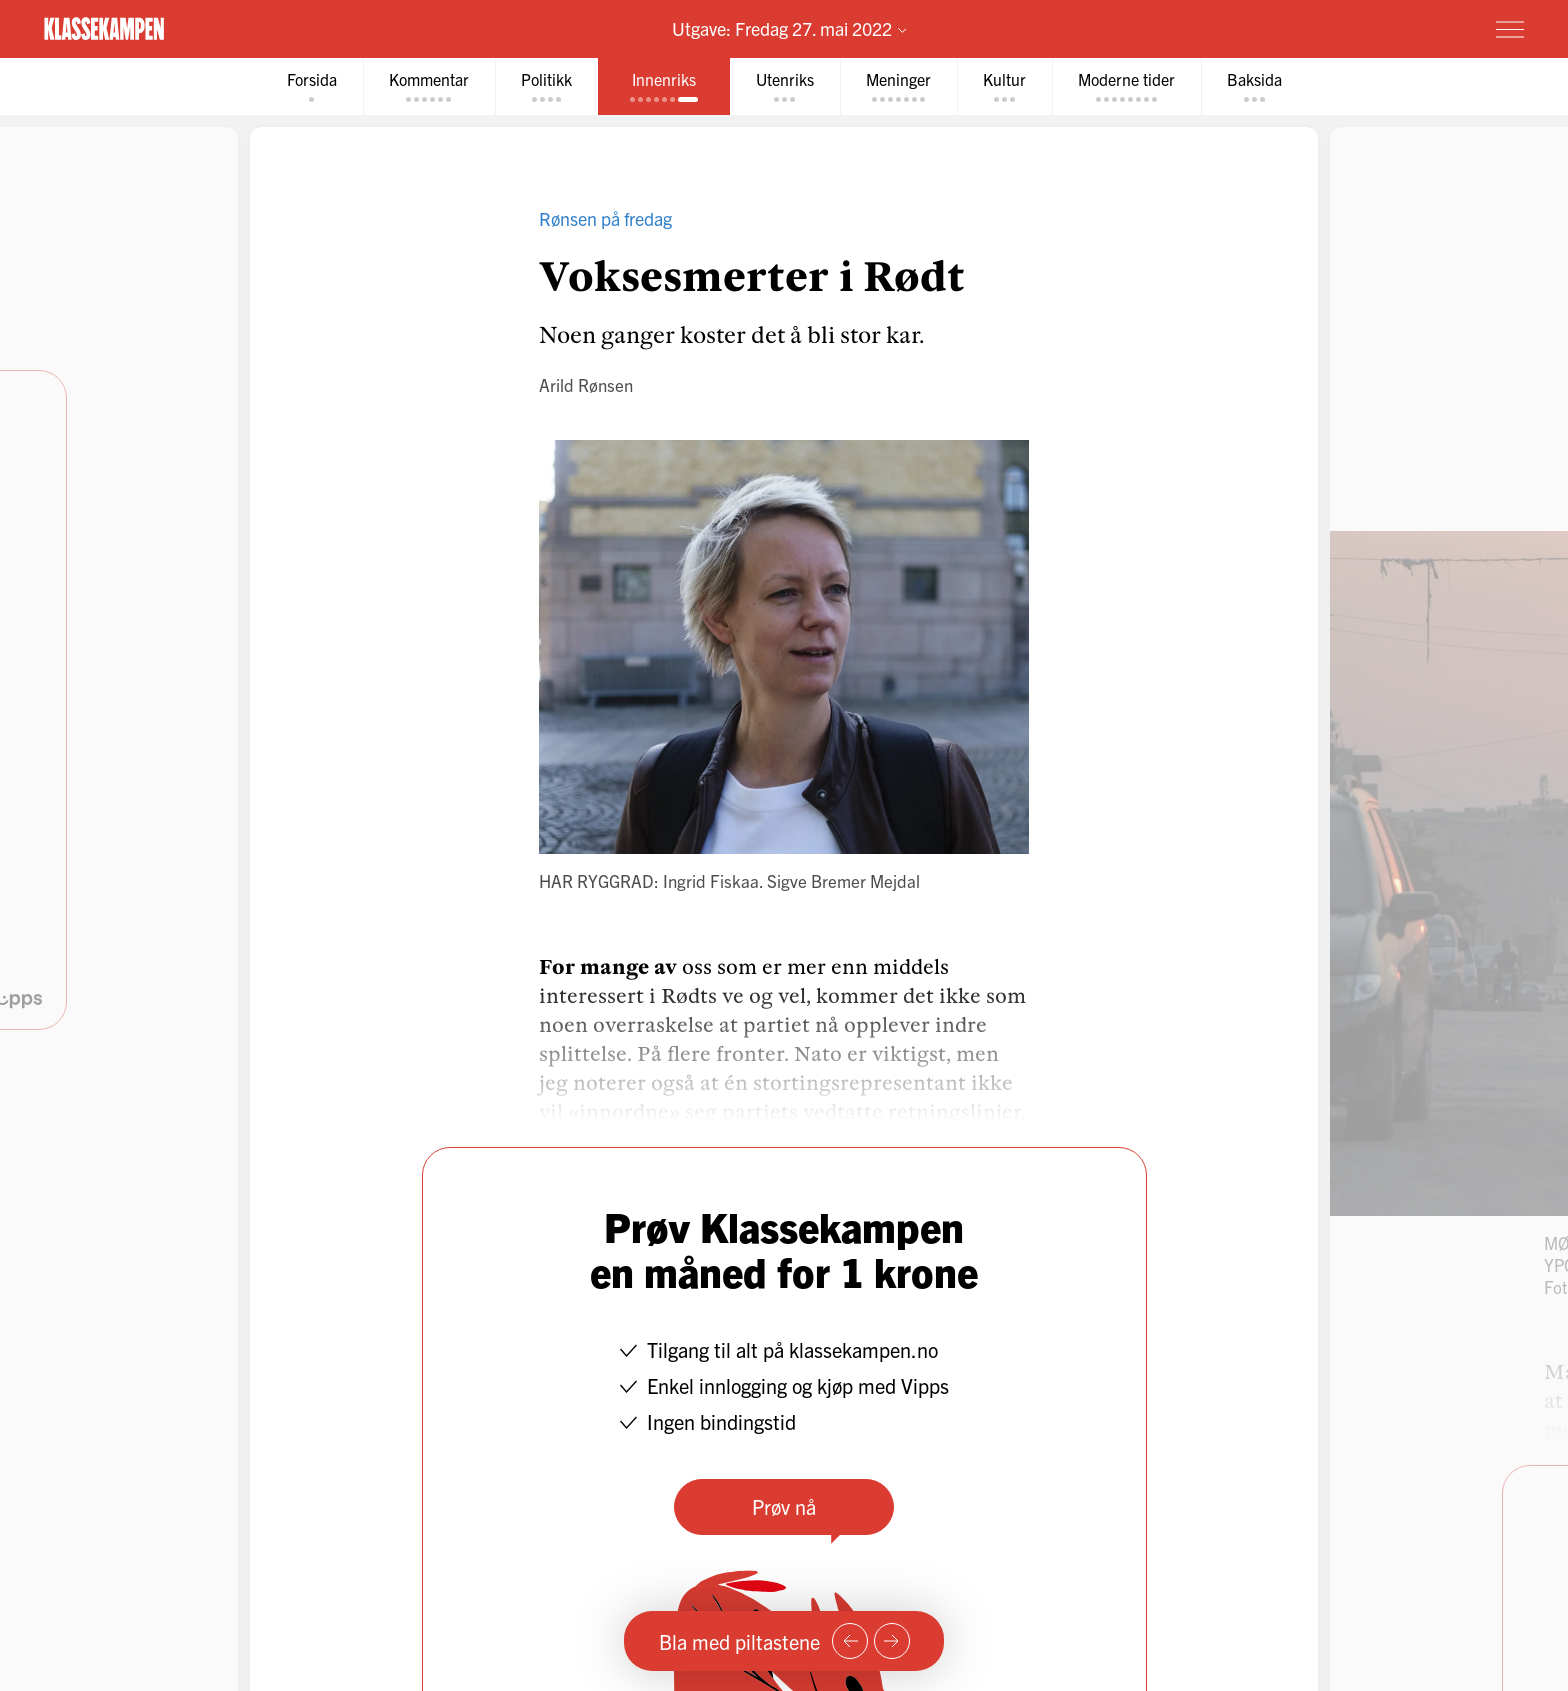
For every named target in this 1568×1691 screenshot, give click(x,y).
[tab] (312, 86)
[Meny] (1510, 29)
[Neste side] (892, 1641)
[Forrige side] (850, 1641)
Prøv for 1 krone (1391, 28)
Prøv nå (784, 1506)
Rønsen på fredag (605, 218)
